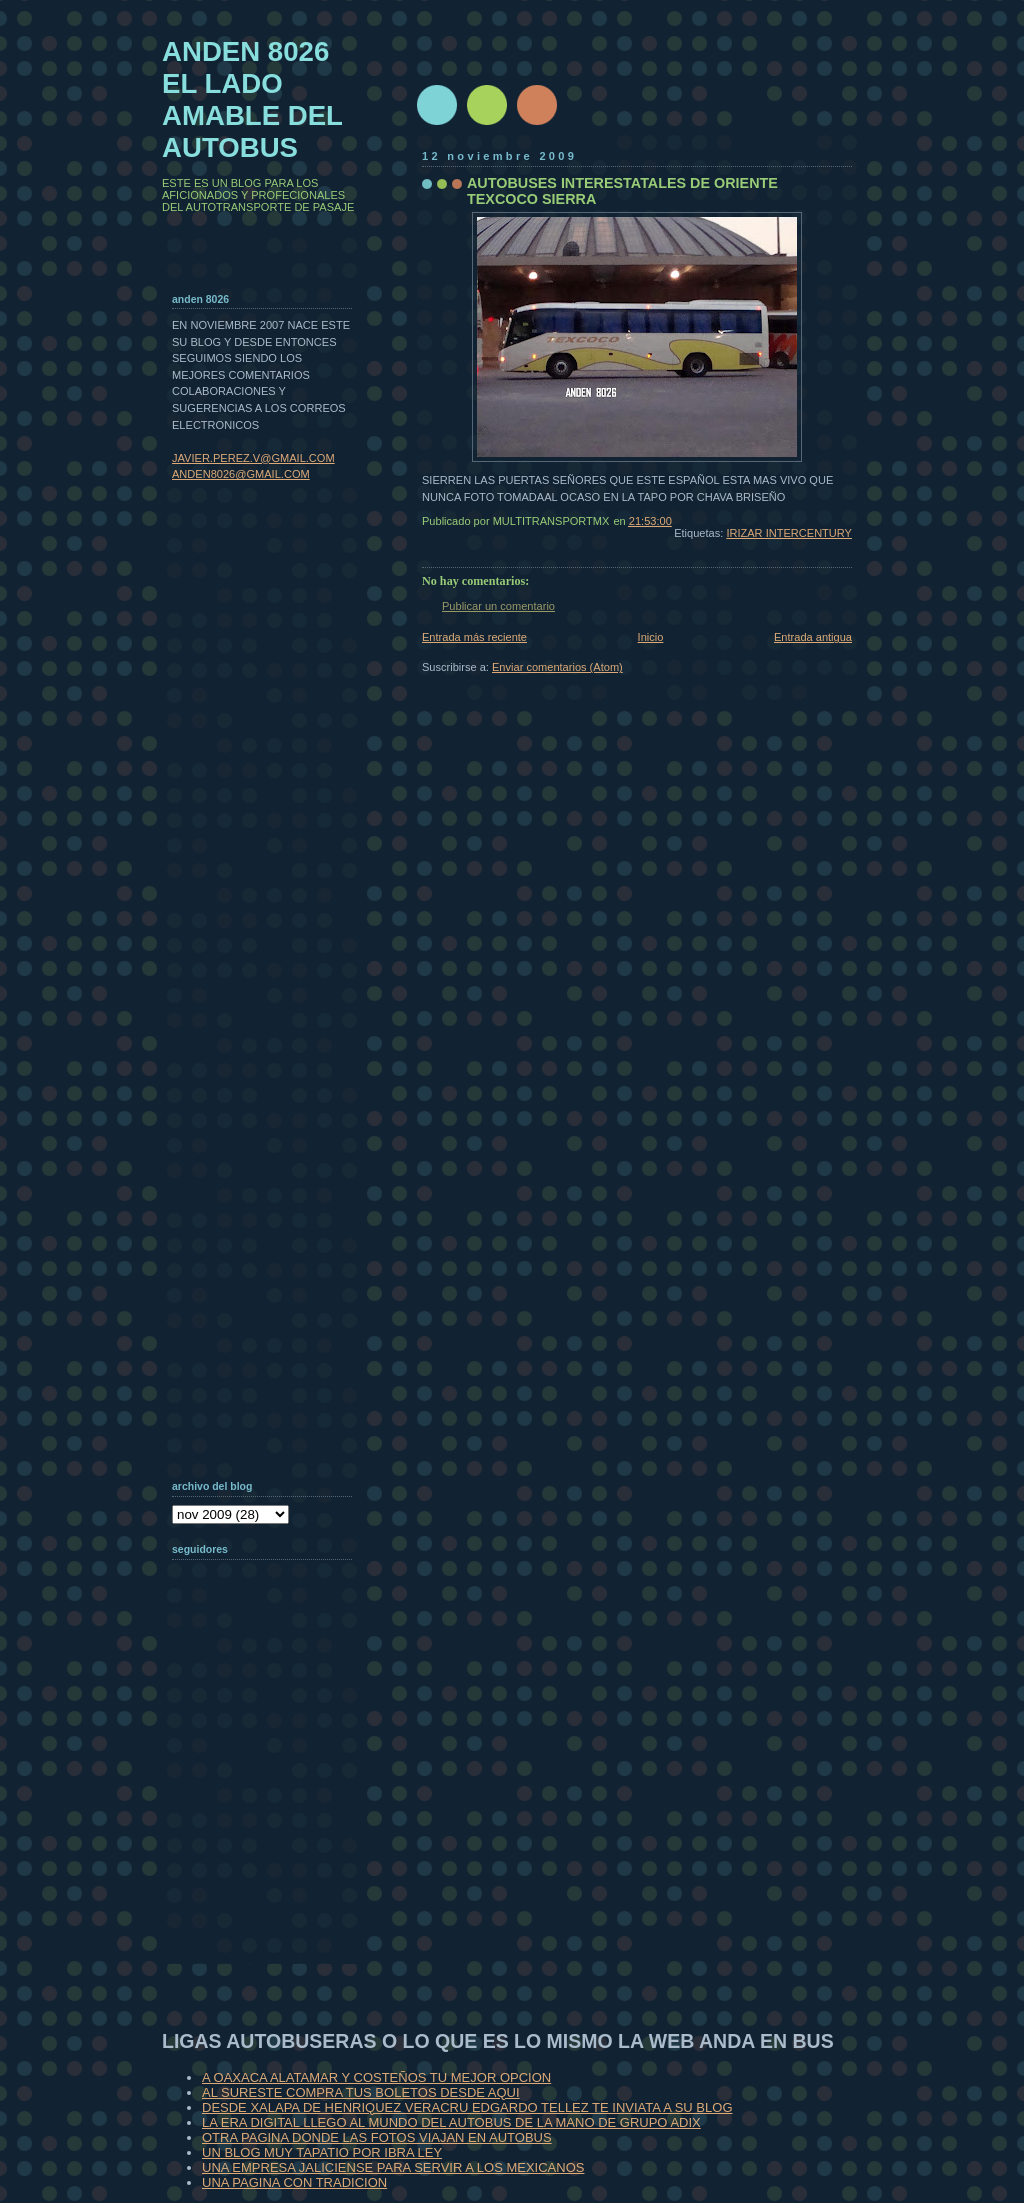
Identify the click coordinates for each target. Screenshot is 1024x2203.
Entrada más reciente (474, 637)
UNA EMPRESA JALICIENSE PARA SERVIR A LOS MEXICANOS (393, 2167)
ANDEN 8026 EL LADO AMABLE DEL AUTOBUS (252, 99)
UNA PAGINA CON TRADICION (294, 2182)
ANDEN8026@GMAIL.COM (241, 474)
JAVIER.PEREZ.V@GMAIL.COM (253, 458)
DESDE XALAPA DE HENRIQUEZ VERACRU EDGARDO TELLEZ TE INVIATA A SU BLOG (467, 2107)
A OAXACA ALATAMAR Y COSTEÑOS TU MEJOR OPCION (376, 2077)
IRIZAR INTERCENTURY (789, 533)
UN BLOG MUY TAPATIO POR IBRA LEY (322, 2152)
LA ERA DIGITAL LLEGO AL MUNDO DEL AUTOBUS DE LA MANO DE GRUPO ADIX (451, 2122)
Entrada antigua (813, 637)
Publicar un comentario (498, 606)
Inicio (651, 637)
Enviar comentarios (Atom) (557, 667)
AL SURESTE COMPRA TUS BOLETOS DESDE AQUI (361, 2092)
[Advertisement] (272, 1834)
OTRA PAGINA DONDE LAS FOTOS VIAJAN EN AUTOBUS (377, 2137)
